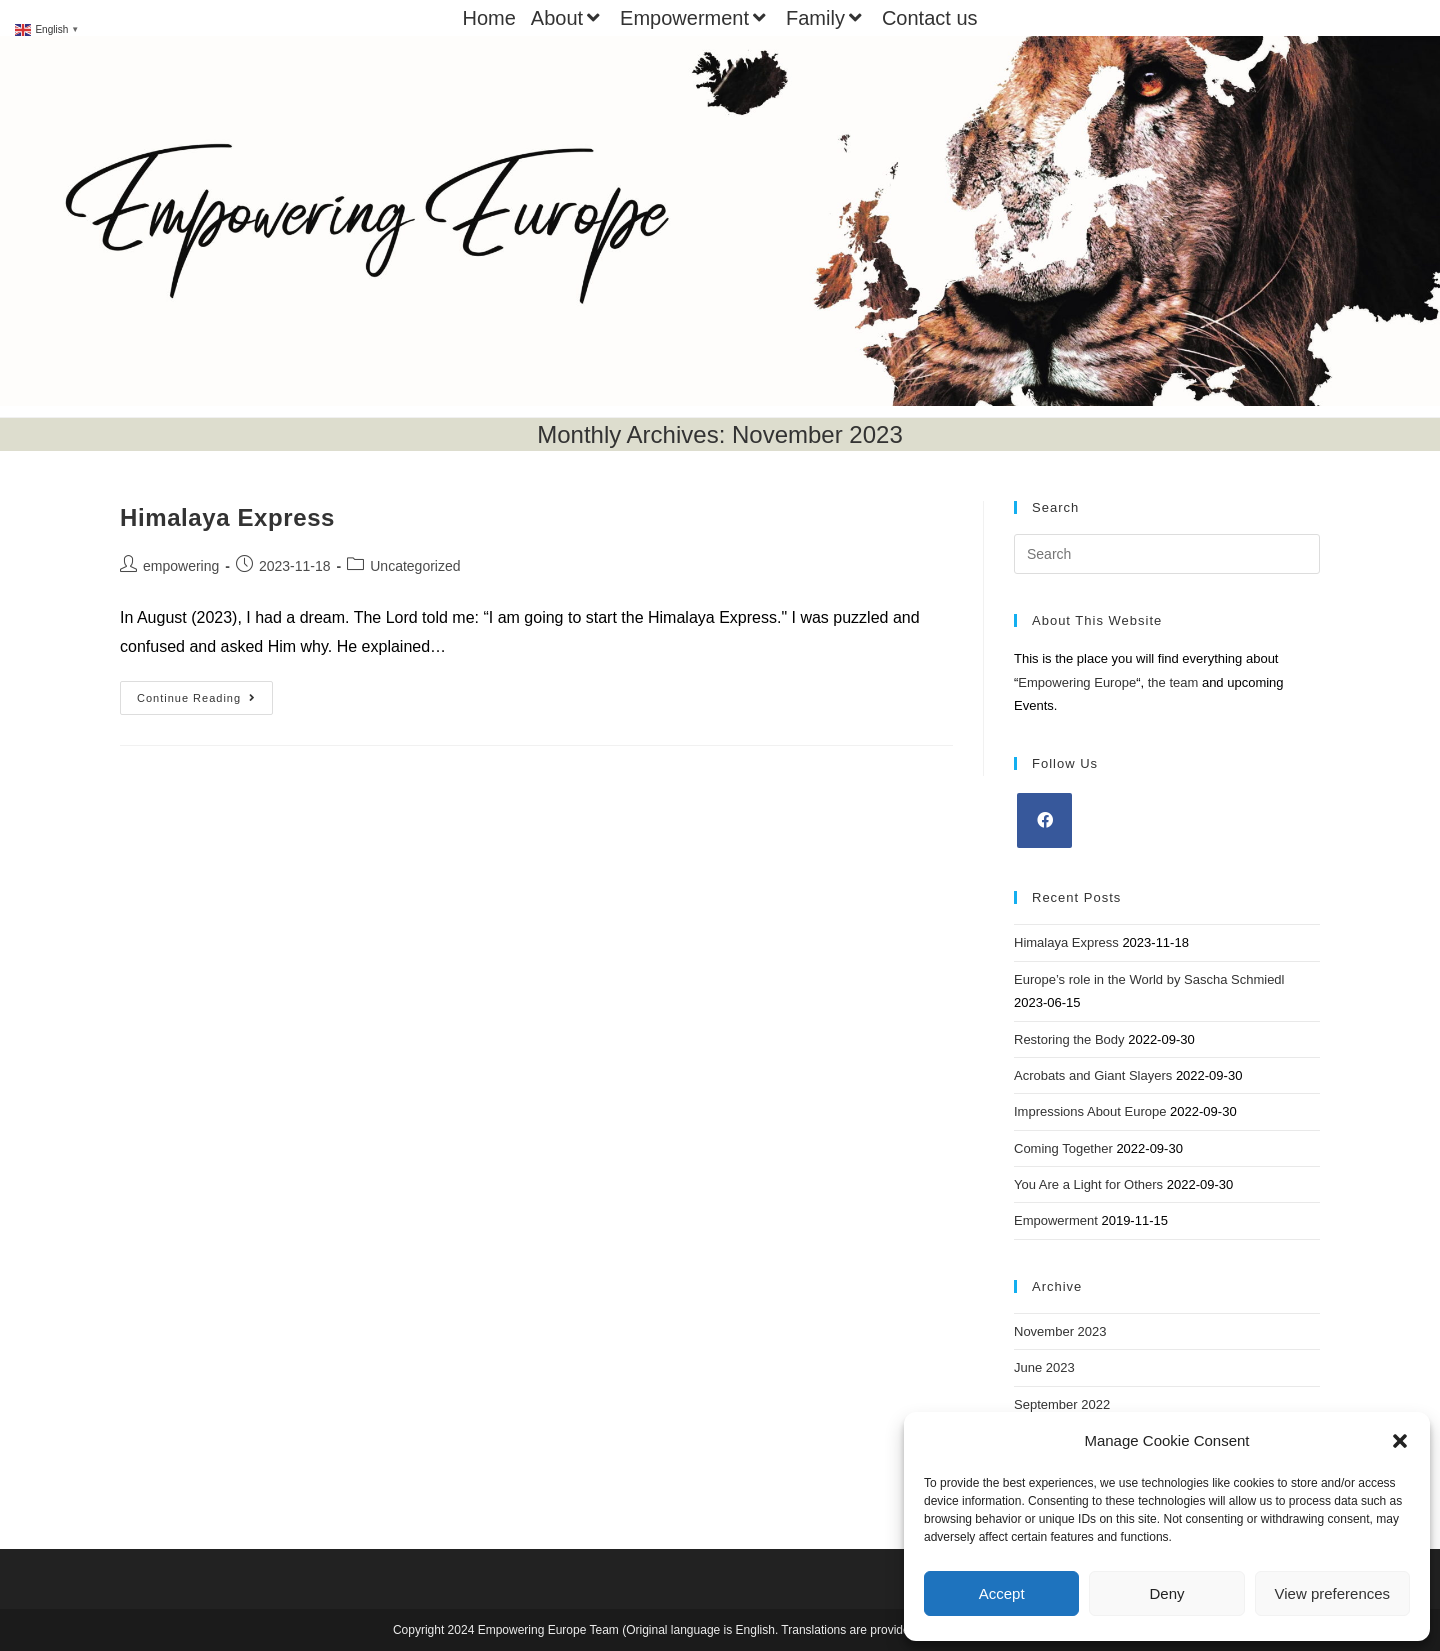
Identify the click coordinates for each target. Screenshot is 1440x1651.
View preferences (1333, 1593)
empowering (181, 566)
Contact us (930, 18)
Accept (1002, 1593)
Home (488, 18)
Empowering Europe (1077, 682)
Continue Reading (205, 702)
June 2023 (1044, 1367)
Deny (1166, 1593)
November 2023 (1060, 1331)
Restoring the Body (1069, 1039)
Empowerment (695, 18)
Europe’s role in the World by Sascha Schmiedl (1149, 979)
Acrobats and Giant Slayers (1093, 1075)
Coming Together (1063, 1148)
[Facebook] (1044, 820)
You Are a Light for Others (1088, 1184)
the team (1173, 682)
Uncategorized (415, 566)
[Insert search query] (1167, 554)
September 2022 (1062, 1404)
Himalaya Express (227, 517)
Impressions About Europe (1090, 1111)
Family (826, 18)
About (568, 18)
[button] (1400, 1441)
